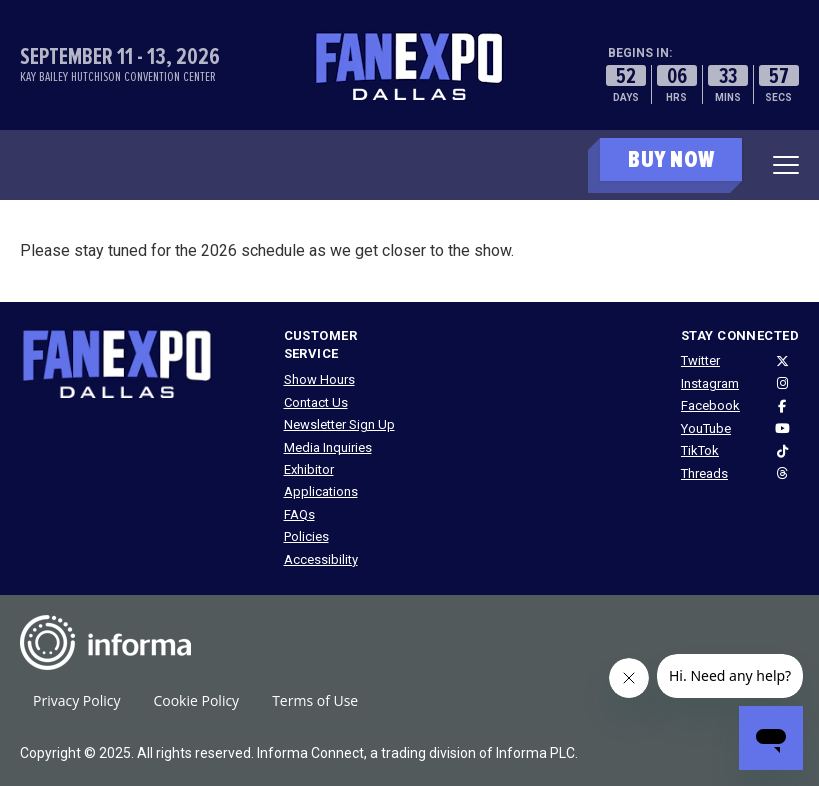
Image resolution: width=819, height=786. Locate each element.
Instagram (710, 383)
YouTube (706, 428)
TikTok (700, 450)
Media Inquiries (328, 447)
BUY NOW (671, 159)
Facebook (710, 405)
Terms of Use (315, 700)
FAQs (299, 514)
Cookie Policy (196, 700)
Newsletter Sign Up (339, 424)
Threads (704, 473)
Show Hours (319, 379)
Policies (306, 536)
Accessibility (321, 559)
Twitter (700, 360)
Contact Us (316, 402)
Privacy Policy (76, 700)
